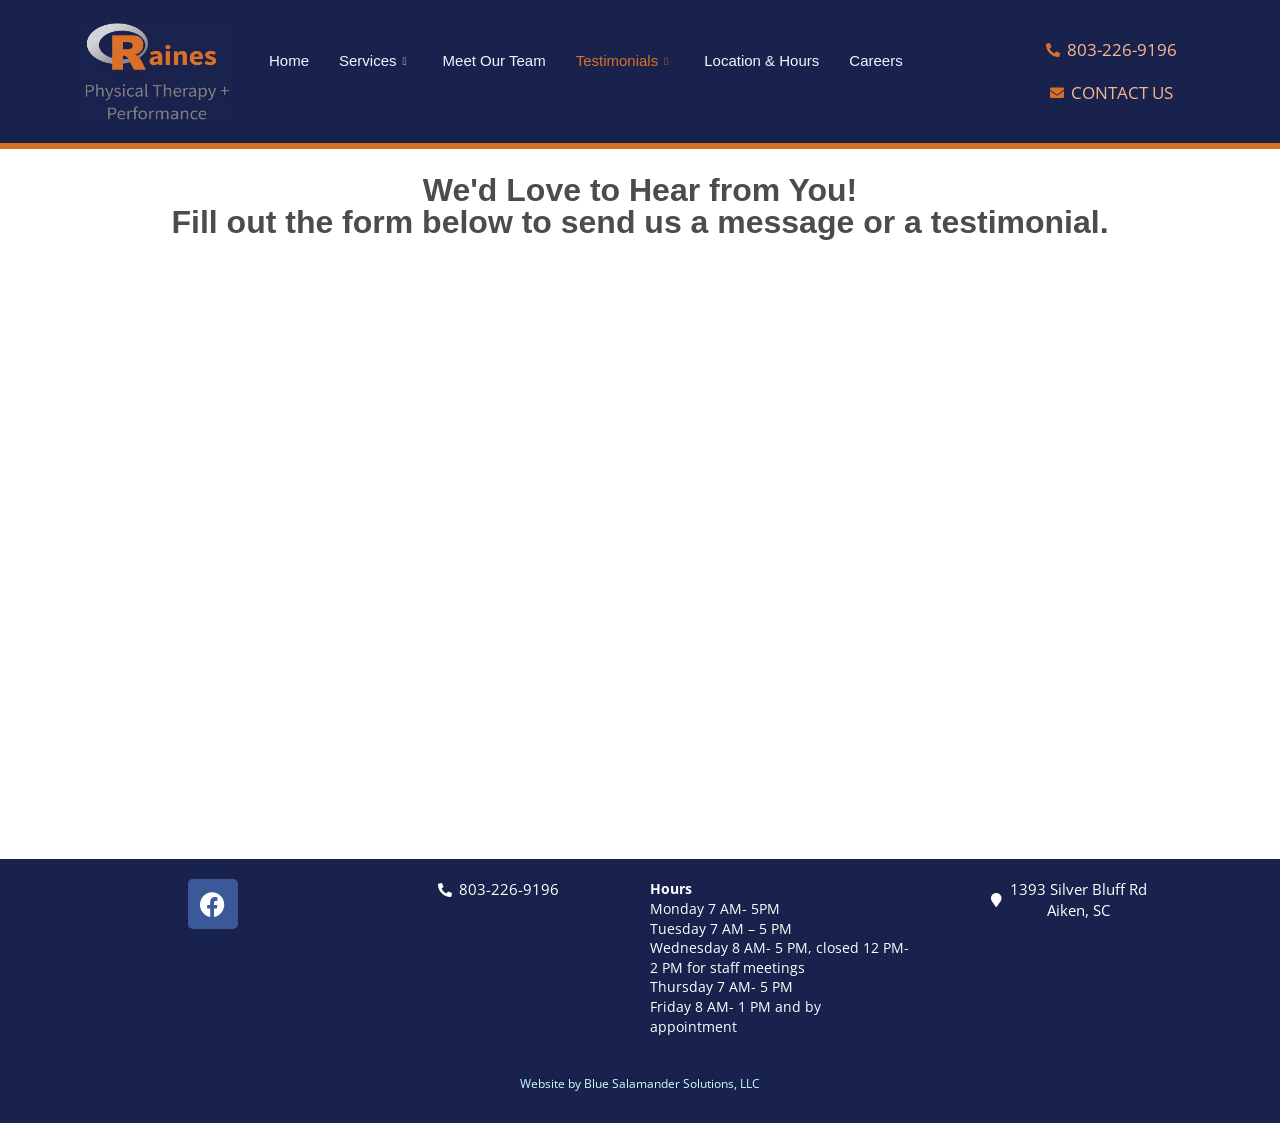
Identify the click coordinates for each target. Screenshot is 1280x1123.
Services (373, 60)
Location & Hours (761, 60)
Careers (875, 60)
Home (289, 60)
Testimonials (622, 60)
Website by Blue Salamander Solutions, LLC (640, 1083)
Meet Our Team (494, 60)
